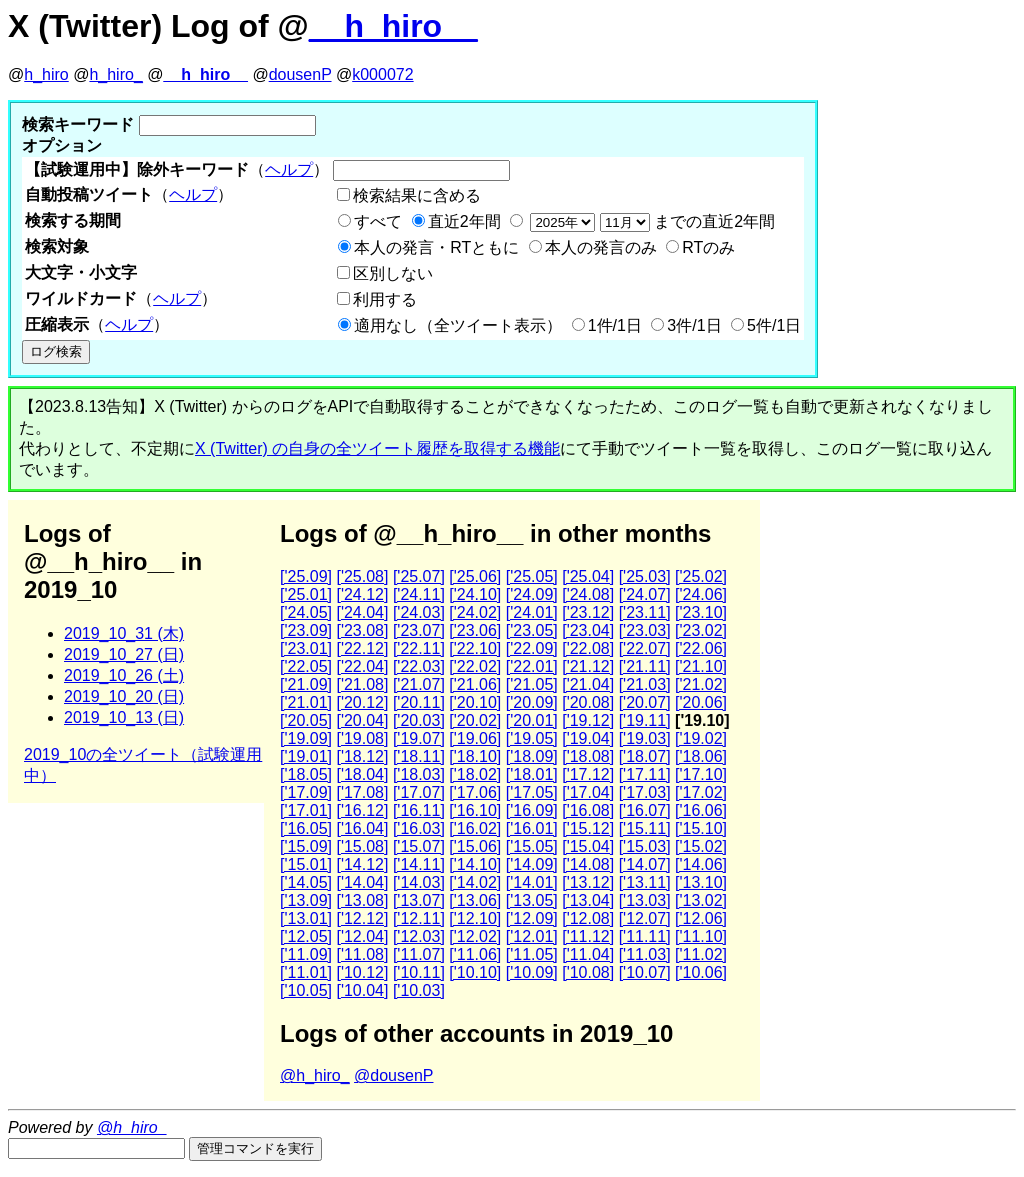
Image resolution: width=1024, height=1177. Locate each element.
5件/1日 (774, 325)
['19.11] (645, 720)
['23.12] (588, 612)
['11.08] (362, 954)
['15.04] (588, 846)
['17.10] (701, 774)
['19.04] (588, 738)
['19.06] (475, 738)
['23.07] (419, 630)
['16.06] (701, 810)
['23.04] (588, 630)
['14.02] (475, 882)
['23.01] (306, 648)
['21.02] (701, 684)
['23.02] (701, 630)
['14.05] (306, 882)
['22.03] (419, 666)
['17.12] (588, 774)
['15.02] (701, 846)
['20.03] (419, 720)
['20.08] (588, 702)
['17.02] (701, 792)
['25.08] (362, 576)
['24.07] (645, 594)
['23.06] (475, 630)
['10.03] (419, 990)
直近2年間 (464, 221)
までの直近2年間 (650, 221)
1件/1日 (615, 325)
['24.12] (362, 594)
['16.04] (362, 828)
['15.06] (475, 846)
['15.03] (645, 846)
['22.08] (588, 648)
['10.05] (306, 990)
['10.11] (419, 972)
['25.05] (532, 576)
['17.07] (419, 792)
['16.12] (362, 810)
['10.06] (701, 972)
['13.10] (701, 882)
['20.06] (701, 702)
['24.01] (532, 612)
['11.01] (306, 972)
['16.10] (475, 810)
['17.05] (532, 792)
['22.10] (475, 648)
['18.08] (588, 756)
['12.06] (701, 918)
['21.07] (419, 684)
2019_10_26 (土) (124, 675)
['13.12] (588, 882)
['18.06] (701, 756)
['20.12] (362, 702)
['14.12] (362, 864)
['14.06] (701, 864)
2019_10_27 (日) (124, 654)
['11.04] (588, 954)
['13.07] (419, 900)
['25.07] (419, 576)
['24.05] (306, 612)
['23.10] (701, 612)
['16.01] (532, 828)
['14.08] (588, 864)
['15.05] (532, 846)
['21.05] (532, 684)
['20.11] (419, 702)
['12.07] (645, 918)
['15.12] (588, 828)
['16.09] (532, 810)
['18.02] (475, 774)
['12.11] (419, 918)
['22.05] (306, 666)
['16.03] (419, 828)
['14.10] (475, 864)
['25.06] (475, 576)
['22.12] (362, 648)
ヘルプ (289, 169)
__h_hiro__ (393, 26)
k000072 (382, 74)
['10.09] (532, 972)
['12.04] (362, 936)
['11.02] (701, 954)
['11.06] (475, 954)
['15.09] (306, 846)
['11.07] (419, 954)
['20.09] (532, 702)
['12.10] (475, 918)
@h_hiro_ (315, 1075)
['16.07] (645, 810)
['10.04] (362, 990)
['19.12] (588, 720)
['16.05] (306, 828)
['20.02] (475, 720)
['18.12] (362, 756)
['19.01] (306, 756)
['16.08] (588, 810)
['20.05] (306, 720)
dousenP (300, 74)
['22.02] (475, 666)
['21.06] (475, 684)
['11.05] (532, 954)
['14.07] (645, 864)
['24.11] (419, 594)
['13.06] (475, 900)
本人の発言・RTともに (436, 247)
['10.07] (645, 972)
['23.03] (645, 630)
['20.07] (645, 702)
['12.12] (362, 918)
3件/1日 (694, 325)
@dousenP (393, 1075)
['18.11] (419, 756)
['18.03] (419, 774)
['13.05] (532, 900)
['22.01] (532, 666)
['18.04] (362, 774)
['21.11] (645, 666)
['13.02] (701, 900)
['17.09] (306, 792)
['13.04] (588, 900)
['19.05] (532, 738)
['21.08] (362, 684)
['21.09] (306, 684)
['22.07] (645, 648)
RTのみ (708, 247)
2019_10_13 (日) (124, 717)
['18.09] (532, 756)
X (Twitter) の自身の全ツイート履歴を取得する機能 (377, 448)
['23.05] (532, 630)
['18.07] (645, 756)
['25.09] (306, 576)
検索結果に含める (417, 195)
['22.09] (532, 648)
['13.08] (362, 900)
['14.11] (419, 864)
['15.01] (306, 864)
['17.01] (306, 810)
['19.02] (701, 738)
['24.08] (588, 594)
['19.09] (306, 738)
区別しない (393, 273)
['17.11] (645, 774)
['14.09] (532, 864)
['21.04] (588, 684)
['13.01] (306, 918)
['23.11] (645, 612)
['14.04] (362, 882)
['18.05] (306, 774)
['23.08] (362, 630)
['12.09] (532, 918)
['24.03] (419, 612)
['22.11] (419, 648)
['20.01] (532, 720)
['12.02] (475, 936)
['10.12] (362, 972)
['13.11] (645, 882)
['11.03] (645, 954)
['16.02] (475, 828)
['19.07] (419, 738)
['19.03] (645, 738)
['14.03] (419, 882)
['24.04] (362, 612)
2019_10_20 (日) (124, 696)
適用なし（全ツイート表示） (458, 325)
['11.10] (701, 936)
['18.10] (475, 756)
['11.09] (306, 954)
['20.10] (475, 702)
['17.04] (588, 792)
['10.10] (475, 972)
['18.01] (532, 774)
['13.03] (645, 900)
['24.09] (532, 594)
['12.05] (306, 936)
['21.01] (306, 702)
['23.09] (306, 630)
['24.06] (701, 594)
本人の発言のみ (601, 247)
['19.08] (362, 738)
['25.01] (306, 594)
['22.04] (362, 666)
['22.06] (701, 648)
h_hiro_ (115, 74)
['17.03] (645, 792)
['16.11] (419, 810)
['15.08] (362, 846)
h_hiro (46, 74)
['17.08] (362, 792)
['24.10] (475, 594)
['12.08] (588, 918)
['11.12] (588, 936)
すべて (378, 221)
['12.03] (419, 936)
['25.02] (701, 576)
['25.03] (645, 576)
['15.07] (419, 846)
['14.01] (532, 882)
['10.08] (588, 972)
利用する (385, 299)
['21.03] (645, 684)
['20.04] (362, 720)
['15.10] (701, 828)
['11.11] (645, 936)
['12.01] (532, 936)
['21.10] (701, 666)
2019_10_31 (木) (124, 633)
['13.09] (306, 900)
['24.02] (475, 612)
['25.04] (588, 576)
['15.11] (645, 828)
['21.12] (588, 666)
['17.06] (475, 792)
